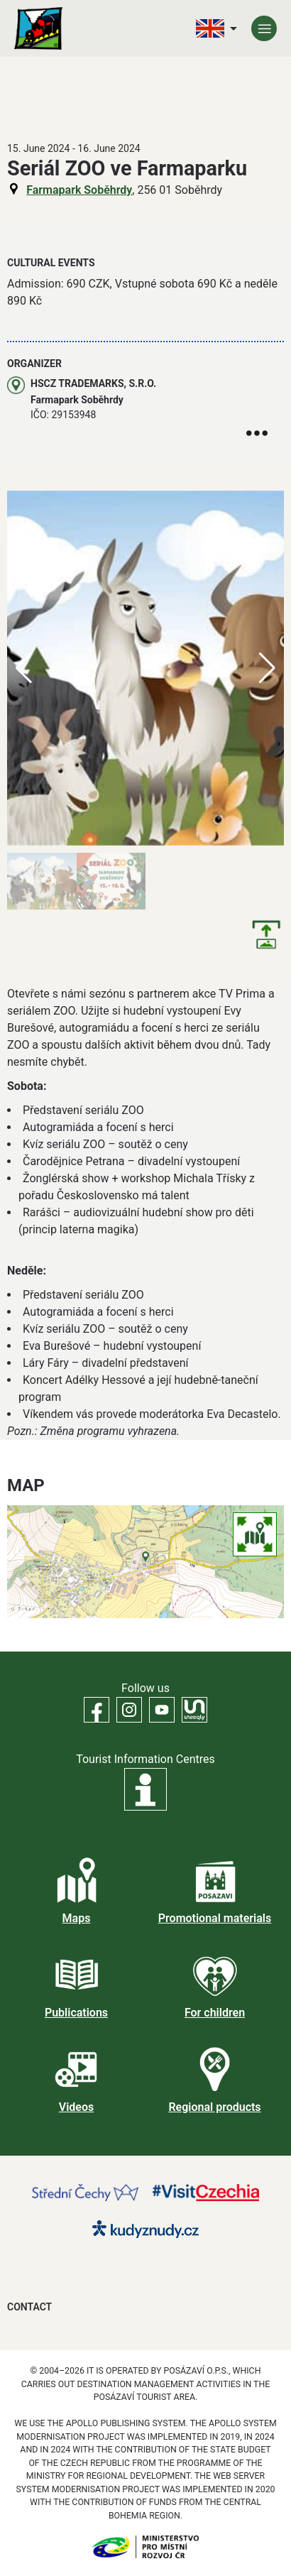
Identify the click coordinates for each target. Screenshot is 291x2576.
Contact (29, 2307)
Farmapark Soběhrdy (79, 190)
